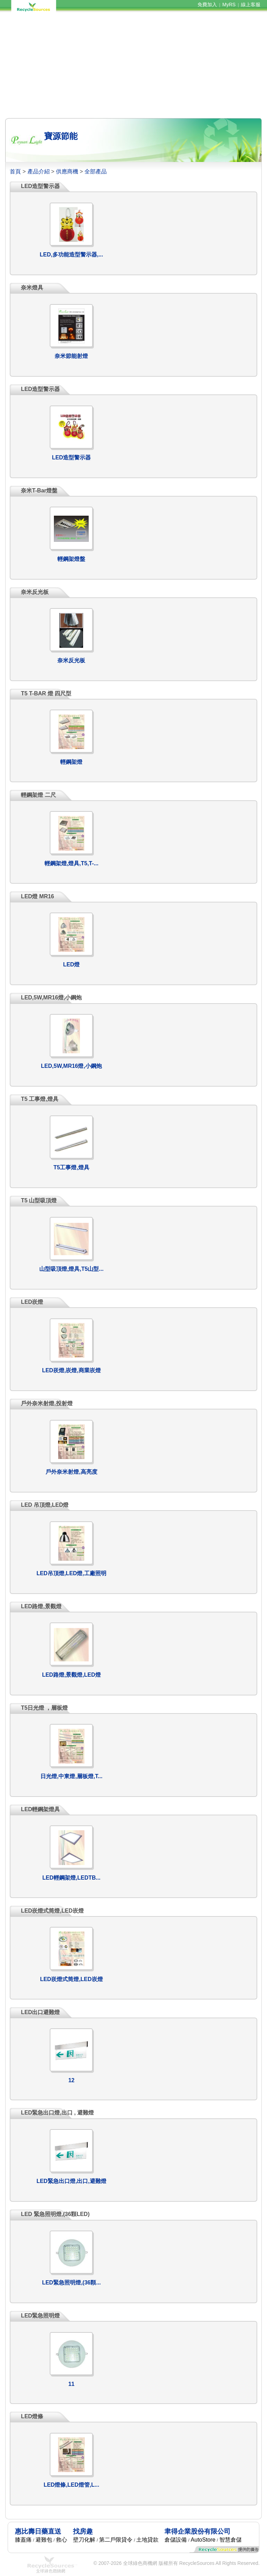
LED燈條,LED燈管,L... (71, 2485)
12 (71, 2080)
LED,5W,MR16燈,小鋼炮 (71, 1066)
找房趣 (83, 2531)
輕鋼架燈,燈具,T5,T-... (71, 863)
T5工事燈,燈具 (71, 1167)
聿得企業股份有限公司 (197, 2531)
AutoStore (203, 2540)
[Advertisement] (133, 65)
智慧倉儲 (230, 2540)
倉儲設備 (175, 2540)
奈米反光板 (71, 660)
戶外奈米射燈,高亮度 (71, 1472)
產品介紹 (38, 171)
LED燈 (71, 964)
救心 (61, 2540)
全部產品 (95, 171)
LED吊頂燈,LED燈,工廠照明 (71, 1573)
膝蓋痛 (23, 2540)
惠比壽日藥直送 (38, 2531)
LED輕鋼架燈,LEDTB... (71, 1878)
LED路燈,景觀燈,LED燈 (71, 1675)
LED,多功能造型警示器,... (71, 254)
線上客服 (250, 4)
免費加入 (207, 4)
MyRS (229, 4)
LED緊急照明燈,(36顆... (71, 2282)
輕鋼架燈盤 (71, 559)
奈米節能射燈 (71, 356)
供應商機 (67, 171)
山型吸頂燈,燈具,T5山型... (71, 1269)
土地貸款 (147, 2540)
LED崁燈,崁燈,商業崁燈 (71, 1370)
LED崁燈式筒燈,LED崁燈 (71, 1979)
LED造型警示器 (71, 457)
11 (71, 2384)
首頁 (15, 171)
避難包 (43, 2540)
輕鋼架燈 (71, 762)
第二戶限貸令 (115, 2540)
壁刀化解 (84, 2540)
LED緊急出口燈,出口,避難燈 (71, 2181)
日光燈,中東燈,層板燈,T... (71, 1776)
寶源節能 (61, 136)
